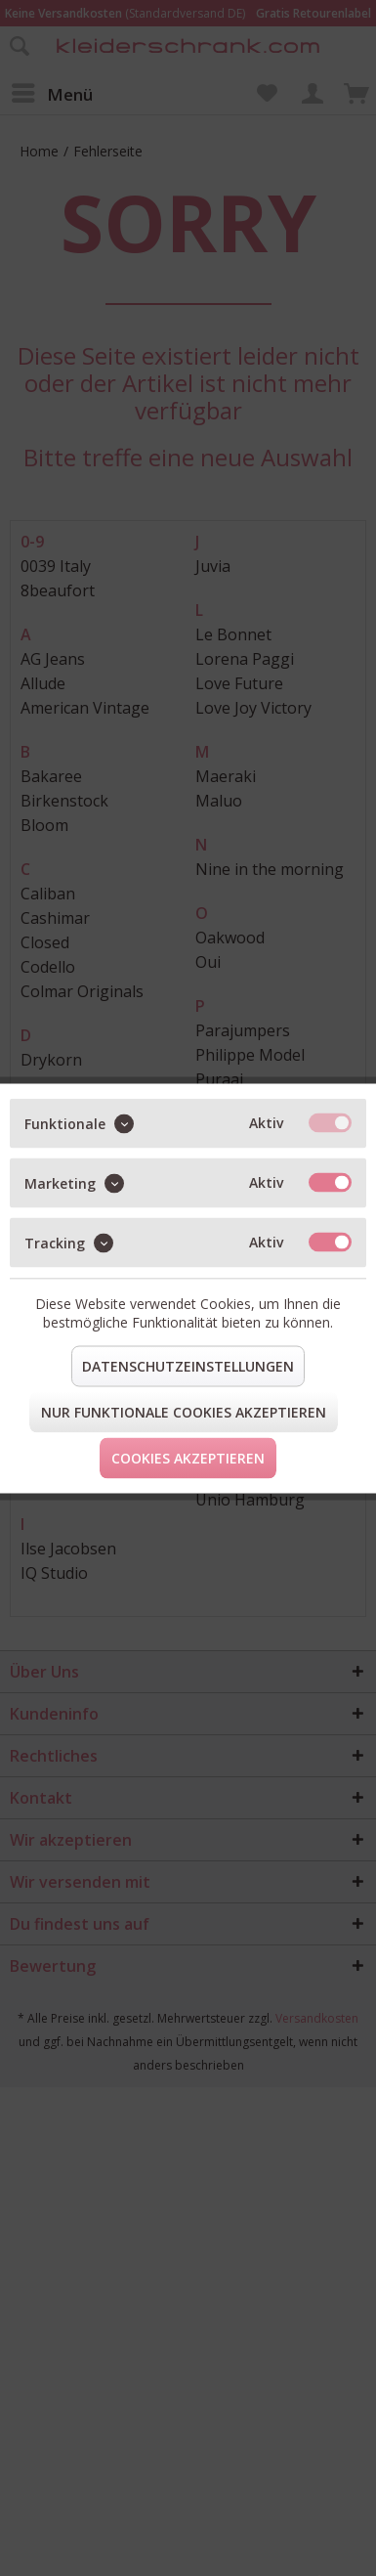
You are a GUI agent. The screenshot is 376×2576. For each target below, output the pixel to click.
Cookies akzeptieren (188, 1457)
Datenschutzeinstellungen (188, 1365)
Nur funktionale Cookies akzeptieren (183, 1411)
